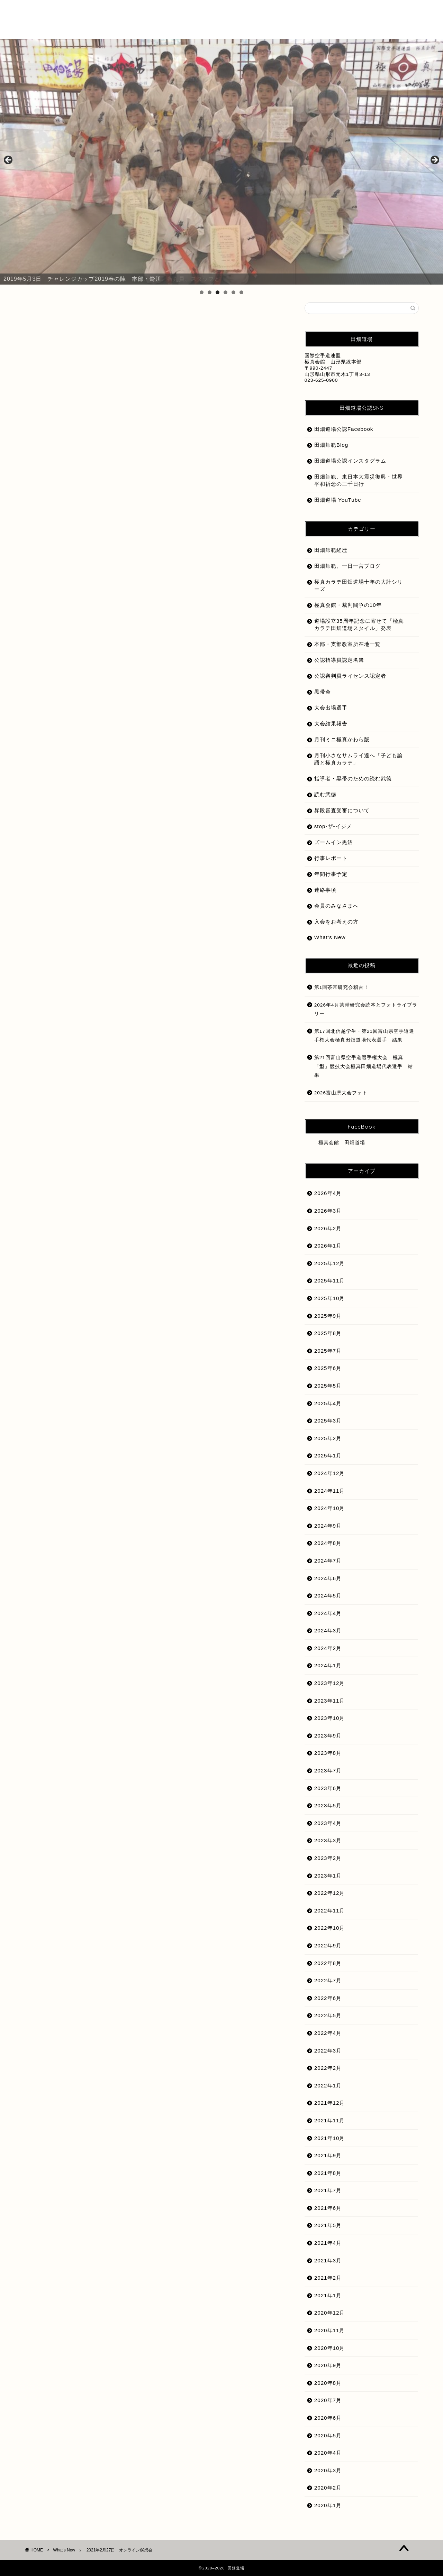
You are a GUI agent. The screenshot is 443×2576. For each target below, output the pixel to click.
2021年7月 (328, 2190)
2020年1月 (328, 2505)
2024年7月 (328, 1561)
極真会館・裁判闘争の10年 (348, 605)
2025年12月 (329, 1263)
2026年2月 (328, 1228)
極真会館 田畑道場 (341, 1142)
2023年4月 (328, 1823)
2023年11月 (329, 1701)
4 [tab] (225, 292)
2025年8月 (328, 1333)
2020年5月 (328, 2435)
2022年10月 (329, 1928)
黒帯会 (322, 692)
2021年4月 (328, 2243)
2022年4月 (328, 2033)
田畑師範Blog (331, 445)
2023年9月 (328, 1736)
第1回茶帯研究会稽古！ (341, 987)
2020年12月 (329, 2313)
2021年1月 (328, 2295)
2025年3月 (328, 1421)
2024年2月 (328, 1648)
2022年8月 (328, 1963)
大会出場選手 (330, 708)
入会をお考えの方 (336, 922)
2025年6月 (328, 1368)
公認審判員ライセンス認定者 (350, 676)
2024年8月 (328, 1543)
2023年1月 (328, 1876)
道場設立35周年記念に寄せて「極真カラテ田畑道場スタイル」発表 (359, 624)
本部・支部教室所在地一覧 (347, 644)
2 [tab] (209, 292)
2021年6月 (328, 2208)
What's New (48, 316)
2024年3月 (328, 1630)
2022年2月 (328, 2068)
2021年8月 (328, 2173)
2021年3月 (328, 2260)
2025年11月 (329, 1281)
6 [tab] (241, 292)
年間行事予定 (330, 874)
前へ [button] (8, 160)
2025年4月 (328, 1403)
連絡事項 (325, 890)
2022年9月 (328, 1945)
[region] (221, 162)
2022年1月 (328, 2085)
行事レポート (330, 858)
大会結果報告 (330, 723)
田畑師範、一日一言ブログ (347, 566)
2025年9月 (328, 1316)
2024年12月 (329, 1473)
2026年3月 (328, 1211)
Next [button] (434, 160)
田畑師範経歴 (330, 550)
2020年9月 (328, 2365)
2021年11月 (329, 2120)
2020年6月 (328, 2418)
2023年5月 (328, 1805)
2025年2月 (328, 1438)
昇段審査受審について (342, 810)
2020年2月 (328, 2488)
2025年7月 (328, 1351)
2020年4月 (328, 2453)
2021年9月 (328, 2155)
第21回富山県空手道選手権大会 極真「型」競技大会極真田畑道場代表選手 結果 (363, 1066)
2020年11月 (329, 2330)
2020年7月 (328, 2400)
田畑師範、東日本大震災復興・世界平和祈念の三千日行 (358, 480)
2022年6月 (328, 1998)
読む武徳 (325, 794)
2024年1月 (328, 1665)
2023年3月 (328, 1840)
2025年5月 (328, 1386)
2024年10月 (329, 1508)
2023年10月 (329, 1718)
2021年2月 (328, 2278)
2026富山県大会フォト (341, 1092)
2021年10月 (329, 2138)
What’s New (330, 937)
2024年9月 (328, 1526)
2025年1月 (328, 1455)
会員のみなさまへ (336, 906)
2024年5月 (328, 1596)
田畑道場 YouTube (337, 500)
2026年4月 (328, 1193)
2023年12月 (329, 1683)
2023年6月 (328, 1788)
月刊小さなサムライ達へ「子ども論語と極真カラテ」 (358, 759)
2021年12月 (329, 2103)
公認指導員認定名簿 (339, 660)
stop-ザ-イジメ (333, 826)
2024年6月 (328, 1578)
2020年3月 (328, 2470)
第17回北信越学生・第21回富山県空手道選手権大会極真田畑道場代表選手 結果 (364, 1036)
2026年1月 (328, 1246)
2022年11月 (329, 1911)
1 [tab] (202, 292)
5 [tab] (233, 292)
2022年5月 (328, 2015)
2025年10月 (329, 1298)
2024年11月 (329, 1491)
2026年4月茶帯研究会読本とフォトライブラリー (365, 1009)
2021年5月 (328, 2225)
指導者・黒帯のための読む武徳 (353, 778)
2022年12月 (329, 1893)
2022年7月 (328, 1980)
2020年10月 (329, 2348)
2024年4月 (328, 1613)
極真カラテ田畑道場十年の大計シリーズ (358, 585)
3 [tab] (217, 292)
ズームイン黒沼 (333, 842)
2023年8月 (328, 1753)
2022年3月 (328, 2051)
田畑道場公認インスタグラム (350, 461)
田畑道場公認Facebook (343, 429)
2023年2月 (328, 1858)
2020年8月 (328, 2383)
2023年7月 (328, 1770)
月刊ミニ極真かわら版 (342, 739)
